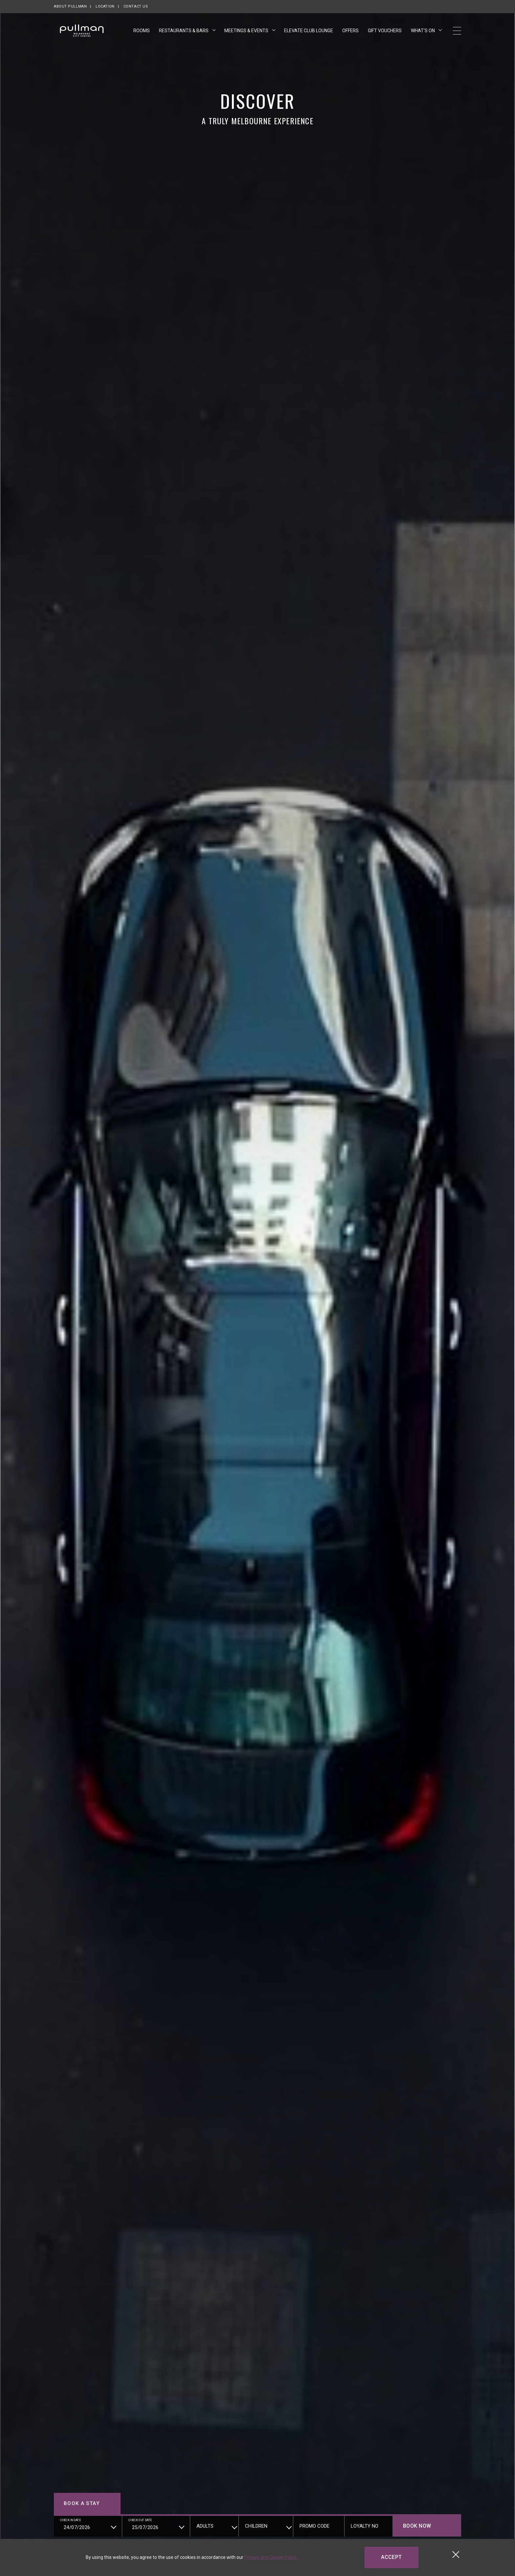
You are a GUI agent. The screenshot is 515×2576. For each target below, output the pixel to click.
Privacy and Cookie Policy (271, 2557)
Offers (350, 30)
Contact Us (135, 6)
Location (105, 6)
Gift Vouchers (385, 30)
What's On (423, 30)
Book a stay (82, 2503)
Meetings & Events (246, 30)
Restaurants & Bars (184, 30)
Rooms (141, 30)
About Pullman (70, 6)
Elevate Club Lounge (308, 30)
